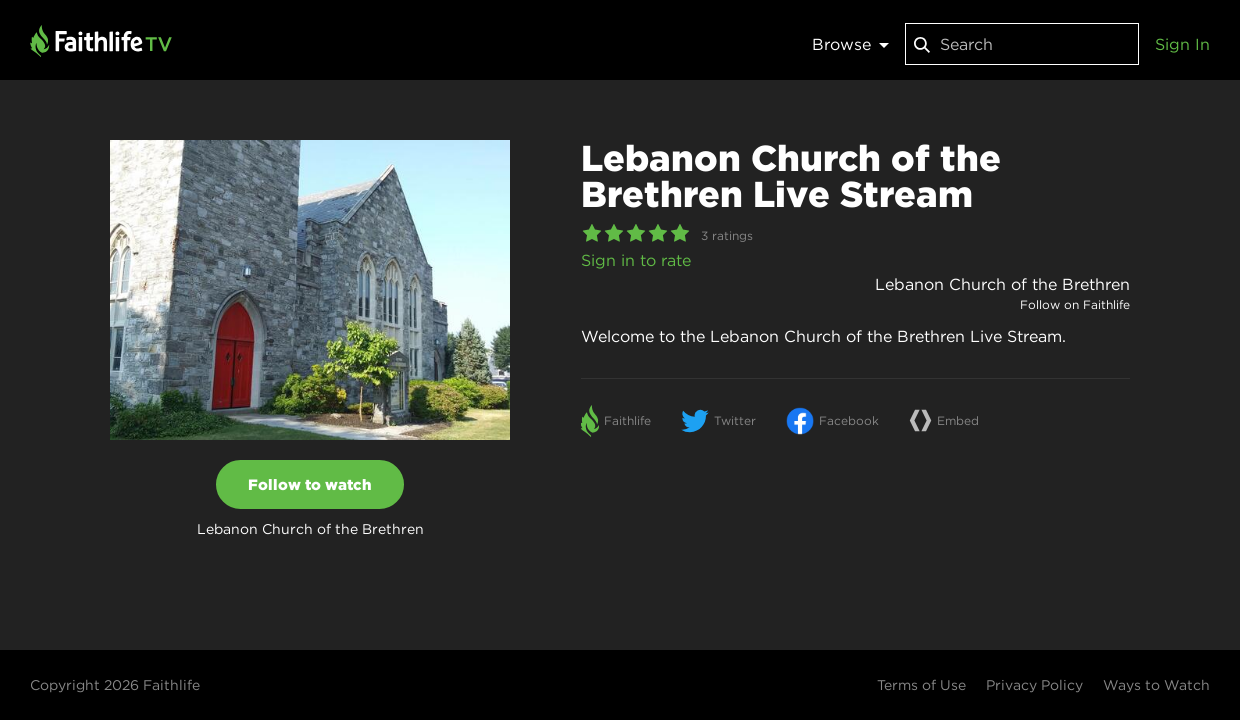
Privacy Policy (1034, 685)
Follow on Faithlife (1075, 304)
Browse (850, 44)
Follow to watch (310, 484)
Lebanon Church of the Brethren (1002, 284)
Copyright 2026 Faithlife (115, 685)
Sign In (1182, 44)
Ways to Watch (1156, 685)
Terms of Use (921, 685)
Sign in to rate (636, 260)
